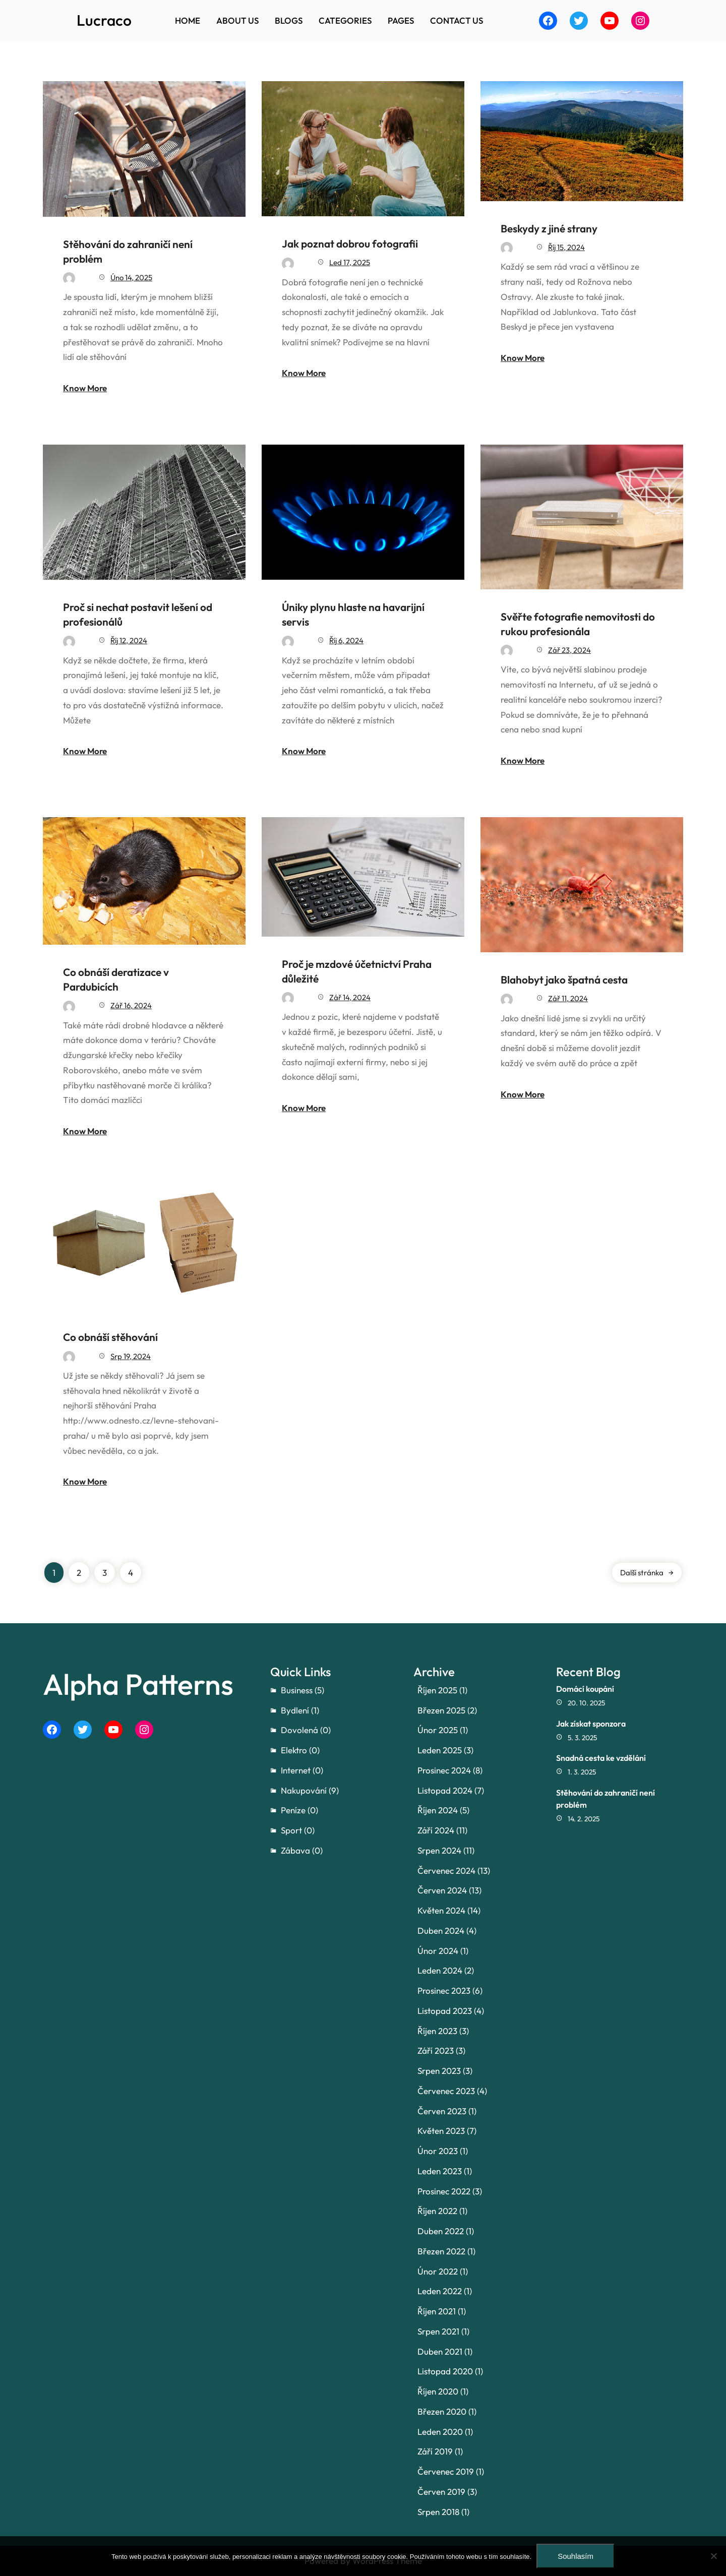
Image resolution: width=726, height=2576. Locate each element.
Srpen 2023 (439, 2070)
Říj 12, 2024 (128, 640)
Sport (291, 1830)
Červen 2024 (442, 1890)
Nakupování (304, 1790)
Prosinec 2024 (444, 1770)
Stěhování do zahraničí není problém (128, 251)
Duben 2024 (440, 1930)
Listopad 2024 (444, 1790)
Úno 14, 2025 (131, 277)
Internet (296, 1770)
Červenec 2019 (445, 2471)
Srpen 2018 (438, 2511)
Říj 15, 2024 (566, 247)
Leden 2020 (440, 2431)
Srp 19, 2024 (130, 1356)
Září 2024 (435, 1830)
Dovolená (299, 1730)
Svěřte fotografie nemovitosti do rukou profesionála (578, 624)
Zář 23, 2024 (569, 650)
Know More (85, 388)
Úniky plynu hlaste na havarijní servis (353, 614)
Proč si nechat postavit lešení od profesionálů (137, 614)
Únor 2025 (437, 1730)
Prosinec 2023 (443, 1990)
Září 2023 (435, 2050)
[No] (713, 2556)
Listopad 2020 (445, 2371)
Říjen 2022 (437, 2210)
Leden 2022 (439, 2291)
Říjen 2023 (437, 2031)
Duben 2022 (440, 2231)
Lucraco (104, 20)
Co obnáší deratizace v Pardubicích (116, 979)
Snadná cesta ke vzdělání (601, 1758)
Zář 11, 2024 (568, 998)
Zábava (295, 1850)
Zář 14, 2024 (350, 997)
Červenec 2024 (446, 1870)
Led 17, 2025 (349, 262)
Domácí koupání (585, 1689)
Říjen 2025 (437, 1690)
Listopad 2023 (444, 2010)
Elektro (294, 1750)
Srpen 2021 (438, 2331)
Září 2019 (435, 2451)
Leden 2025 (439, 1750)
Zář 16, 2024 (131, 1005)
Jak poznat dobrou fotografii (350, 243)
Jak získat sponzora (591, 1724)
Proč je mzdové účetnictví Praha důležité (357, 971)
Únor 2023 (437, 2150)
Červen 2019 (441, 2491)
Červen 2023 (441, 2111)
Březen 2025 (441, 1710)
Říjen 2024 (437, 1810)
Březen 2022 (441, 2251)
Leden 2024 (439, 1970)
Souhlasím (575, 2556)
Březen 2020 (441, 2411)
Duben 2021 (439, 2351)
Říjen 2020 (437, 2391)
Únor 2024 (437, 1950)
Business (297, 1690)
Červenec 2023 (446, 2091)
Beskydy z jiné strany (549, 228)
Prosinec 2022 (443, 2191)
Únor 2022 (437, 2271)
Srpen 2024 (439, 1850)
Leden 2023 (439, 2171)
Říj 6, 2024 (346, 640)
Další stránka (647, 1572)
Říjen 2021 (436, 2311)
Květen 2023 (441, 2130)
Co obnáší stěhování (110, 1336)
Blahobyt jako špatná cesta (564, 979)
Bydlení (295, 1710)
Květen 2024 (441, 1910)
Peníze (293, 1810)
